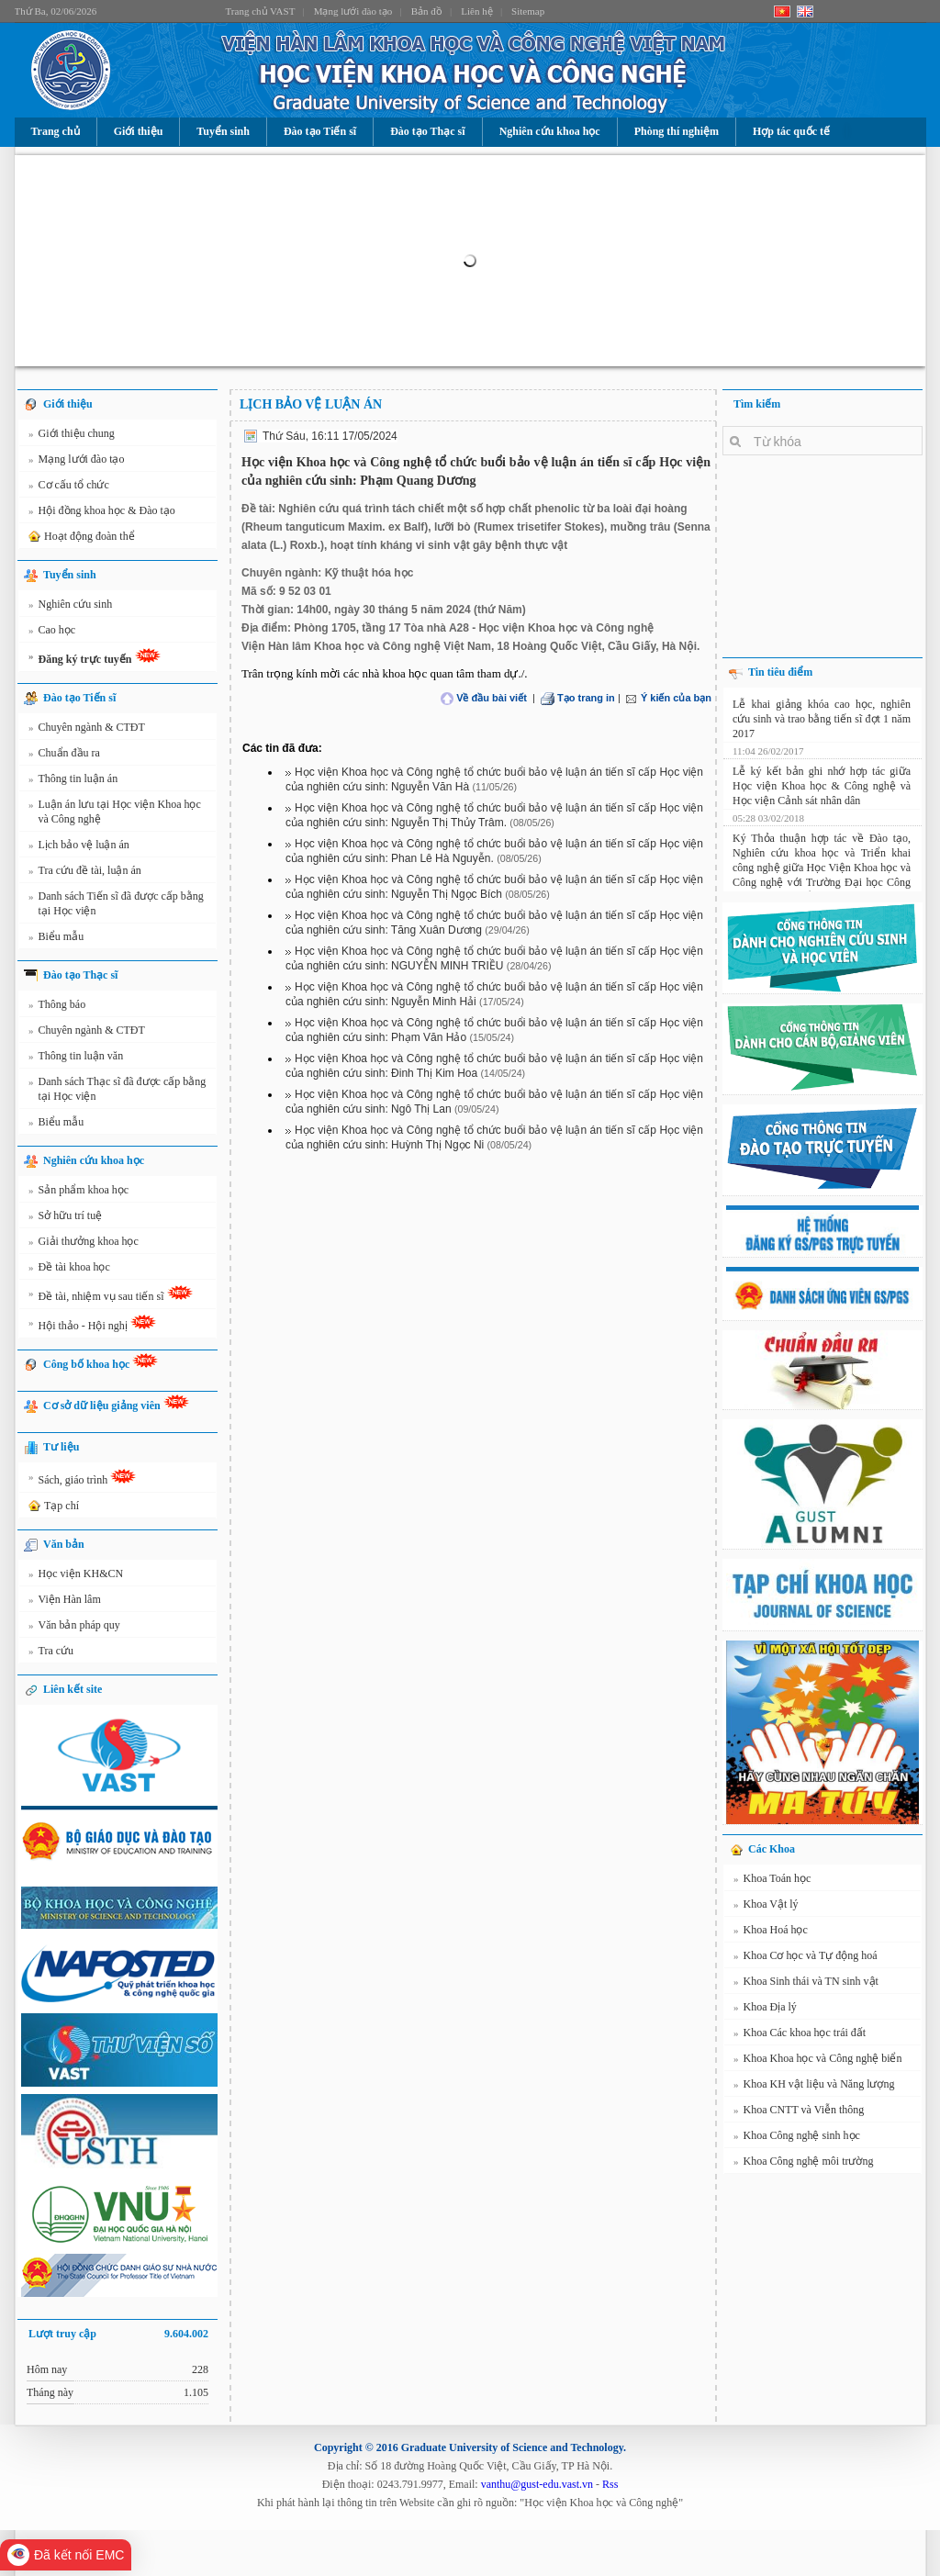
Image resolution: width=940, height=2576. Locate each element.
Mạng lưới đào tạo (353, 11)
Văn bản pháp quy (74, 1628)
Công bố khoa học (100, 1362)
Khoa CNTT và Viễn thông (798, 2112)
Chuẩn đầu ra (64, 755)
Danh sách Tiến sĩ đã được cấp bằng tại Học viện (116, 903)
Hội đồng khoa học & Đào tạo (101, 513)
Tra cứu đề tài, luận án (84, 873)
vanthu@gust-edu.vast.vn (537, 2484)
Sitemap (527, 11)
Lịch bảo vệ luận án (78, 847)
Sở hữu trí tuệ (65, 1218)
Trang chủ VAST (261, 11)
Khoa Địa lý (765, 2009)
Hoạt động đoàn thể (80, 537)
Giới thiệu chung (71, 436)
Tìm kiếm (756, 404)
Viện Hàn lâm (64, 1602)
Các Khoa (771, 1848)
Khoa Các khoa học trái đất (799, 2035)
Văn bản (63, 1544)
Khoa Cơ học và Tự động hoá (805, 1958)
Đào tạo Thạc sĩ (427, 131)
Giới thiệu (138, 131)
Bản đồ (426, 11)
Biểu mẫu (56, 939)
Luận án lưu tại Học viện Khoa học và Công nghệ (114, 811)
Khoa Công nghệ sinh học (796, 2138)
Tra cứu (50, 1653)
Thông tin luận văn (75, 1058)
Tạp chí (52, 1506)
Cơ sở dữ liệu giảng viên (116, 1403)
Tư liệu (61, 1446)
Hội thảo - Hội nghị (92, 1326)
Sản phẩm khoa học (78, 1192)
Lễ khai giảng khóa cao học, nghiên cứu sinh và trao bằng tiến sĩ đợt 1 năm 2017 (822, 716)
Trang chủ (55, 131)
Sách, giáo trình (82, 1480)
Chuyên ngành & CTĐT (86, 730)
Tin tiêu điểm (780, 672)
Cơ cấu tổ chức (68, 487)
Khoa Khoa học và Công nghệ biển (817, 2061)
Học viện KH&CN (75, 1576)
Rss (610, 2484)
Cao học (51, 632)
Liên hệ (476, 11)
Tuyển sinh (223, 131)
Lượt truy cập (118, 2333)
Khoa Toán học (772, 1881)
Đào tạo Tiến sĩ (320, 131)
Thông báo (56, 1007)
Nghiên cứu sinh (70, 607)
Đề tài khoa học (69, 1270)
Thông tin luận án (73, 781)
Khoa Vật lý (766, 1907)
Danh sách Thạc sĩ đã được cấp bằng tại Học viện (117, 1088)
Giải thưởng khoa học (83, 1244)
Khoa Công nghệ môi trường (803, 2164)
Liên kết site (72, 1689)
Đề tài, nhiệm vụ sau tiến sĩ (110, 1296)
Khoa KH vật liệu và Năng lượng (813, 2087)
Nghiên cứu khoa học (549, 131)
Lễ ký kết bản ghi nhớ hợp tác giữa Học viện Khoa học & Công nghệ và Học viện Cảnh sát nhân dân (822, 783)
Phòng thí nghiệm (676, 131)
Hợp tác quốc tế (791, 131)
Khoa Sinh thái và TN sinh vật (805, 1984)
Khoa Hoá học (770, 1932)
